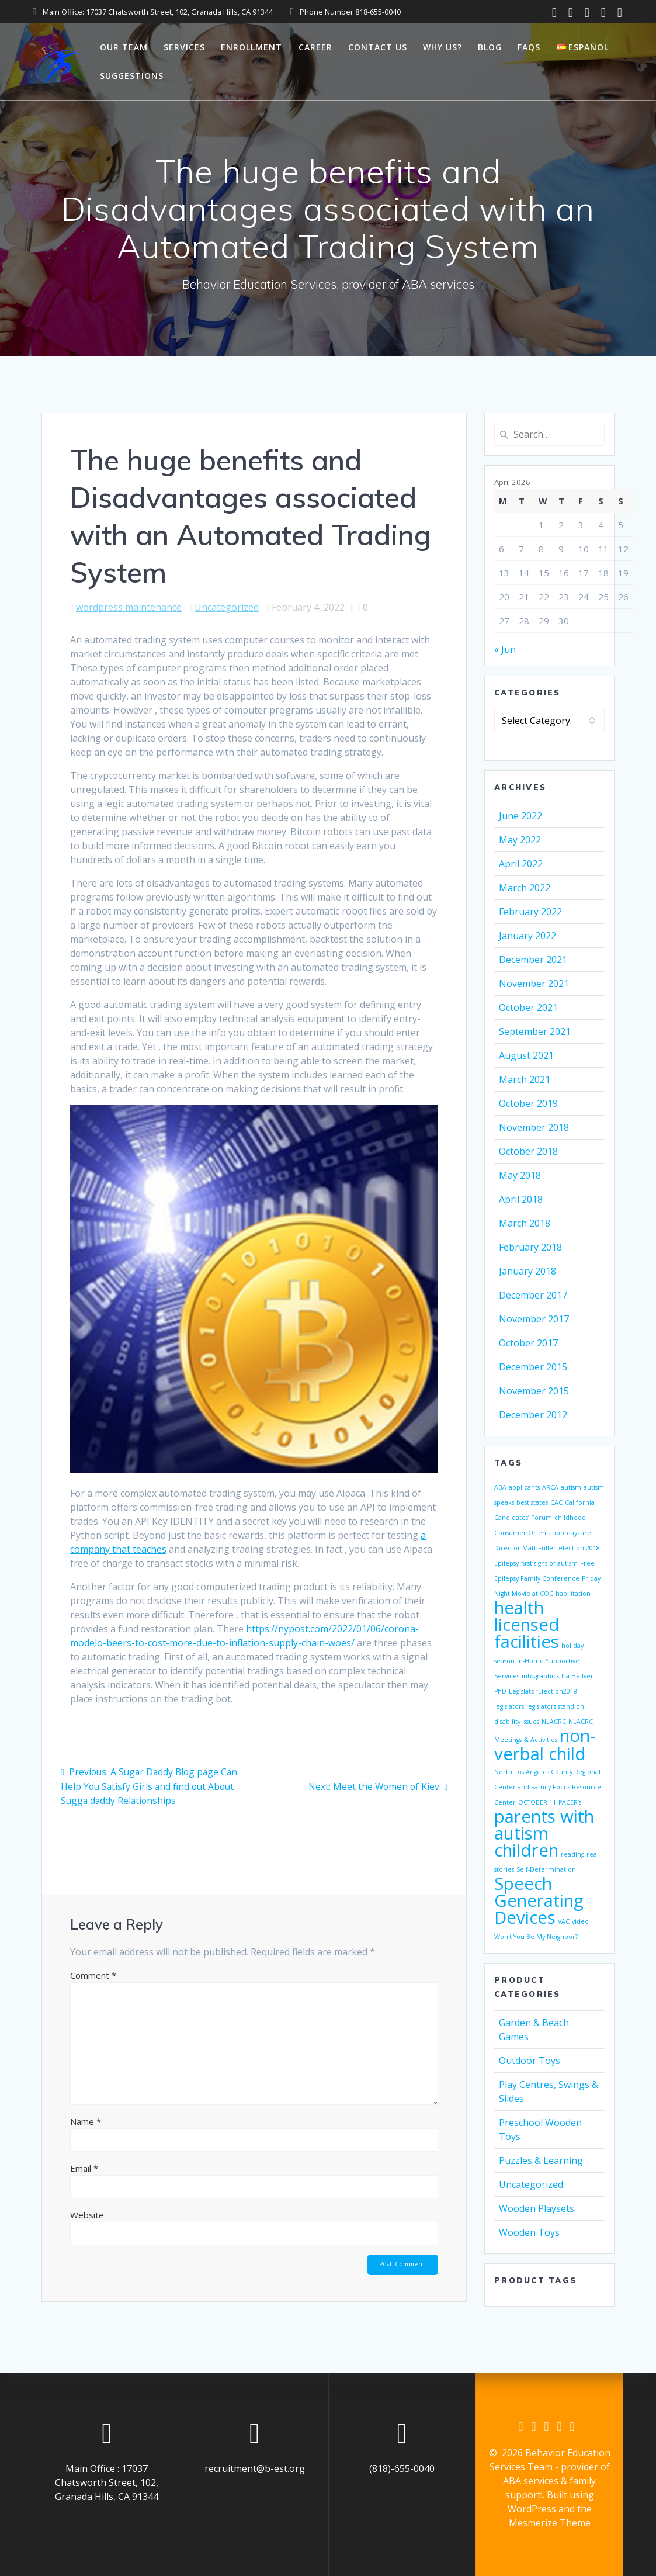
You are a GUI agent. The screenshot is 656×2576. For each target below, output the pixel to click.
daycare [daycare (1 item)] (579, 1533)
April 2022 (521, 863)
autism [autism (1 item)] (571, 1487)
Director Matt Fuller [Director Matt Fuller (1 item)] (525, 1548)
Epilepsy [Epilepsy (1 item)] (506, 1563)
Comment (93, 1974)
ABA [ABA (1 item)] (500, 1487)
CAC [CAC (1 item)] (556, 1502)
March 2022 (524, 887)
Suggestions (132, 75)
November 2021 (534, 983)
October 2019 (528, 1103)
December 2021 (533, 959)
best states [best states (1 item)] (532, 1502)
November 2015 (534, 1390)
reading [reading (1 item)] (572, 1854)
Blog (490, 47)
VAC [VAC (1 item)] (564, 1921)
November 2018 (534, 1127)
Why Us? (442, 47)
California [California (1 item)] (580, 1502)
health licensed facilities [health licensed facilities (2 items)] (527, 1624)
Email (84, 2167)
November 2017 (534, 1319)
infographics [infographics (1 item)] (540, 1676)
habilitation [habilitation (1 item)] (573, 1594)
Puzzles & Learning (541, 2160)
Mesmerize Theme (550, 2522)
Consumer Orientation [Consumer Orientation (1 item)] (529, 1533)
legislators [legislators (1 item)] (509, 1706)
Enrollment (251, 47)
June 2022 (520, 815)
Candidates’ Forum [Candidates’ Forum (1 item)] (523, 1518)
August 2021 (526, 1055)
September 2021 (535, 1031)
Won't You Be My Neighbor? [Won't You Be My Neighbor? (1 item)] (536, 1937)
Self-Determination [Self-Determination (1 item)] (546, 1869)
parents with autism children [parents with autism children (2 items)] (544, 1833)
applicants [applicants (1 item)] (524, 1487)
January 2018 (527, 1271)
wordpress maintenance (129, 607)
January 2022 (527, 935)
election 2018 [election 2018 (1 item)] (579, 1548)
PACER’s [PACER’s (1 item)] (569, 1802)
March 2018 (524, 1223)
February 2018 (530, 1247)
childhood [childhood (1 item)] (570, 1518)
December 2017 (533, 1295)
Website (87, 2214)
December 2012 (533, 1414)
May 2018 (520, 1175)
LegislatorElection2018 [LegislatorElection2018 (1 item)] (543, 1691)
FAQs (529, 47)
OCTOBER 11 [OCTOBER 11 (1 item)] (537, 1802)
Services (184, 47)
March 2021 (524, 1079)
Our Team (124, 47)
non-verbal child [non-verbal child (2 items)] (544, 1744)
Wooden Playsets (536, 2208)
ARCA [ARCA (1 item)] (550, 1487)
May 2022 (520, 839)
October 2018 (528, 1151)
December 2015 (533, 1366)
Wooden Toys (529, 2232)
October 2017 (528, 1343)
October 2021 (528, 1007)
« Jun (505, 649)
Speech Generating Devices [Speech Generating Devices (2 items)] (539, 1900)
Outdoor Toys (529, 2060)
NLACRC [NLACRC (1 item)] (554, 1722)
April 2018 (521, 1199)
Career (315, 47)
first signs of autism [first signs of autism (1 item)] (549, 1563)
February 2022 (530, 911)
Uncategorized (227, 607)
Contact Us (377, 47)
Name (85, 2120)
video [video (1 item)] (580, 1921)
